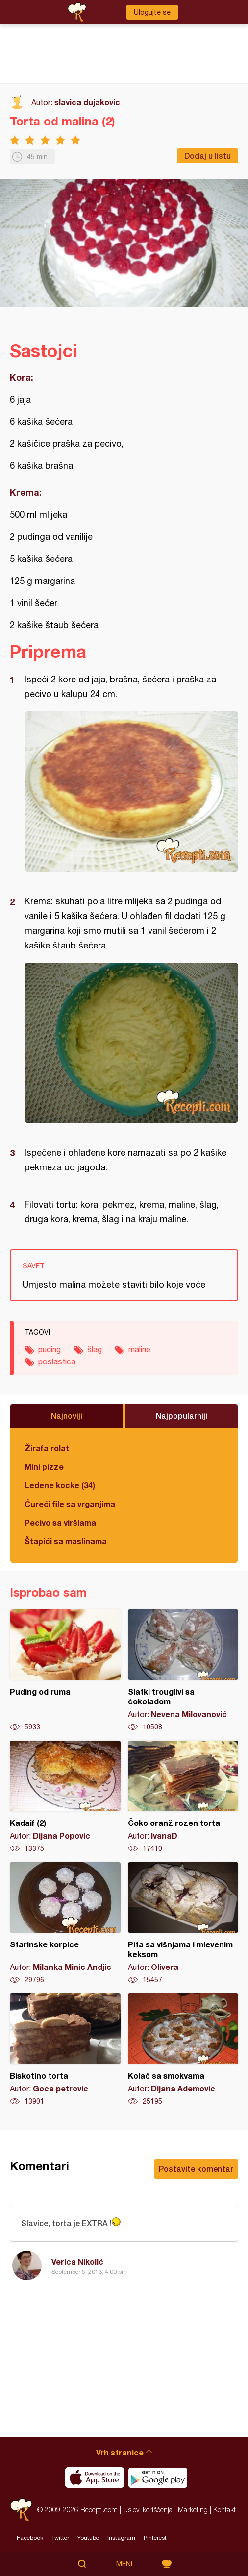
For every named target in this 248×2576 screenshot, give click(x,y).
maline (139, 1349)
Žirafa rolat (47, 1448)
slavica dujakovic (87, 102)
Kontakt (224, 2509)
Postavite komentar (196, 2168)
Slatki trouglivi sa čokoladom (183, 1670)
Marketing (193, 2509)
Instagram (121, 2537)
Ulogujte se (152, 12)
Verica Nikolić (77, 2261)
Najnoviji (66, 1415)
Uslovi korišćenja (148, 2509)
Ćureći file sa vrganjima (70, 1503)
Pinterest (155, 2537)
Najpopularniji (181, 1415)
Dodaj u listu (207, 155)
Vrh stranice (120, 2452)
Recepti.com (21, 2510)
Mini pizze (44, 1466)
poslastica (56, 1361)
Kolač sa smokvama (183, 2049)
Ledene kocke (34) (60, 1485)
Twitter (60, 2537)
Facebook (30, 2537)
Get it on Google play (157, 2477)
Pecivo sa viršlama (60, 1522)
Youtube (88, 2537)
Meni (124, 2564)
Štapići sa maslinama (66, 1541)
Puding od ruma (65, 1670)
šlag (94, 1349)
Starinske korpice (65, 1923)
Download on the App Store (94, 2477)
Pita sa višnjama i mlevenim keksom (183, 1923)
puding (49, 1349)
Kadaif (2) (65, 1797)
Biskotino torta (65, 2049)
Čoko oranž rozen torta (183, 1797)
